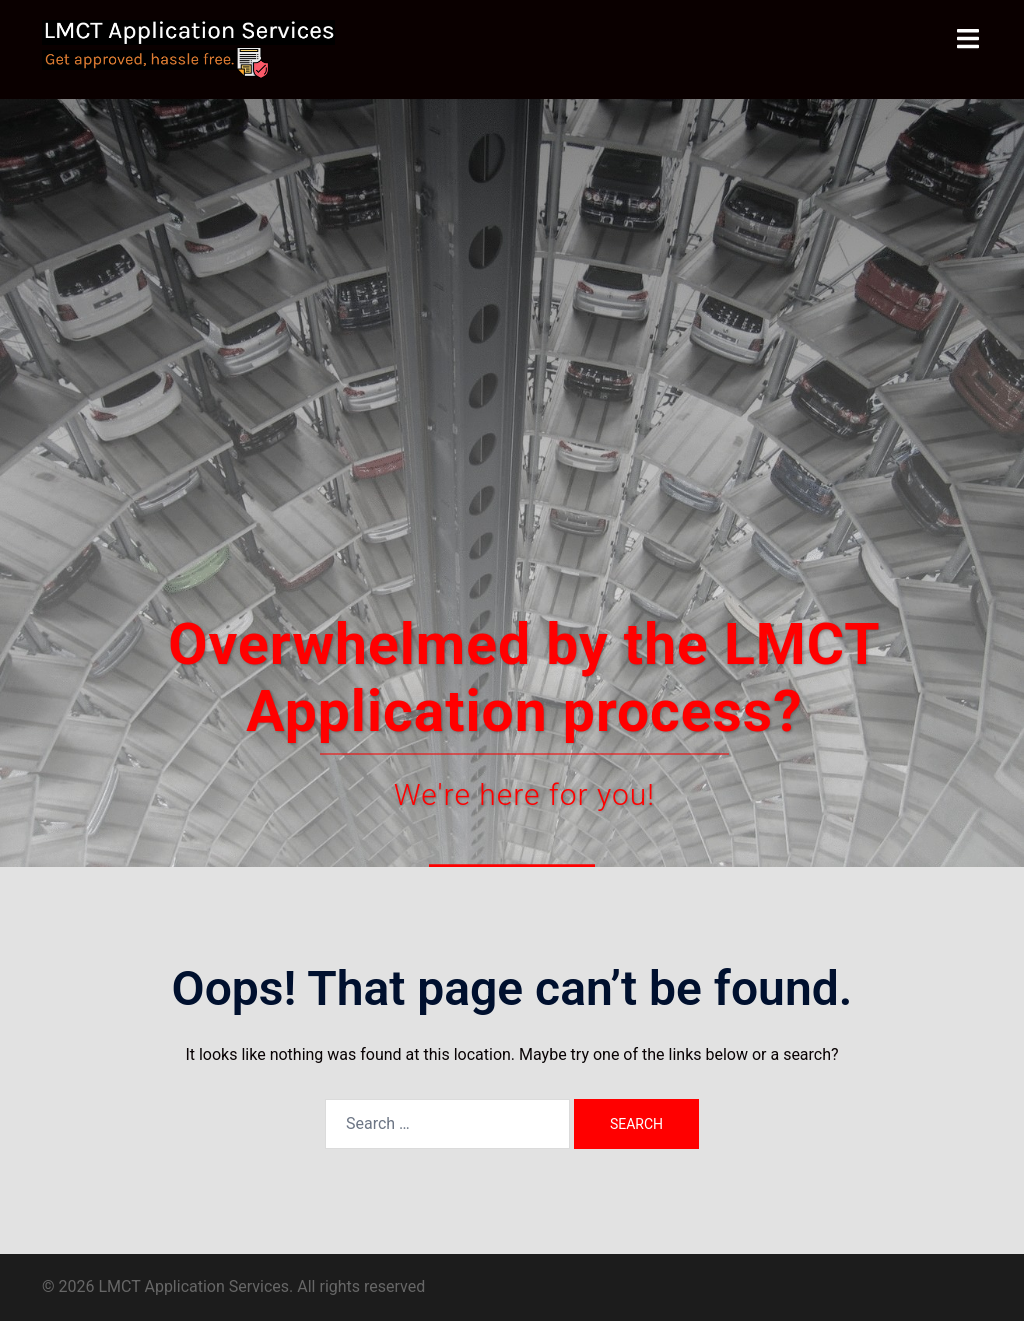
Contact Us (512, 613)
